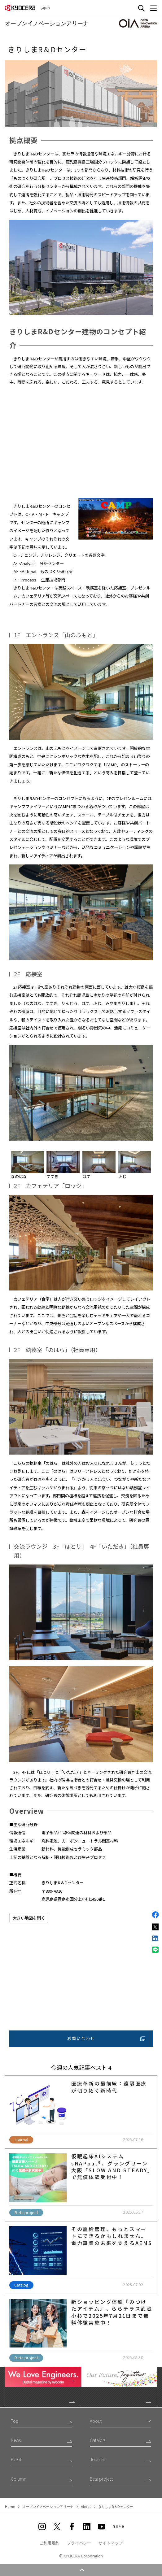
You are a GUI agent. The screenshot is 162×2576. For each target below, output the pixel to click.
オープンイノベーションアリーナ (47, 2506)
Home (10, 2506)
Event (16, 2459)
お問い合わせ (106, 2038)
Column (18, 2479)
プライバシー (79, 2543)
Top (15, 2421)
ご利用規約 (49, 2543)
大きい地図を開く (29, 1918)
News (16, 2440)
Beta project (101, 2479)
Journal (97, 2459)
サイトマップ (111, 2543)
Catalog (97, 2440)
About (86, 2506)
